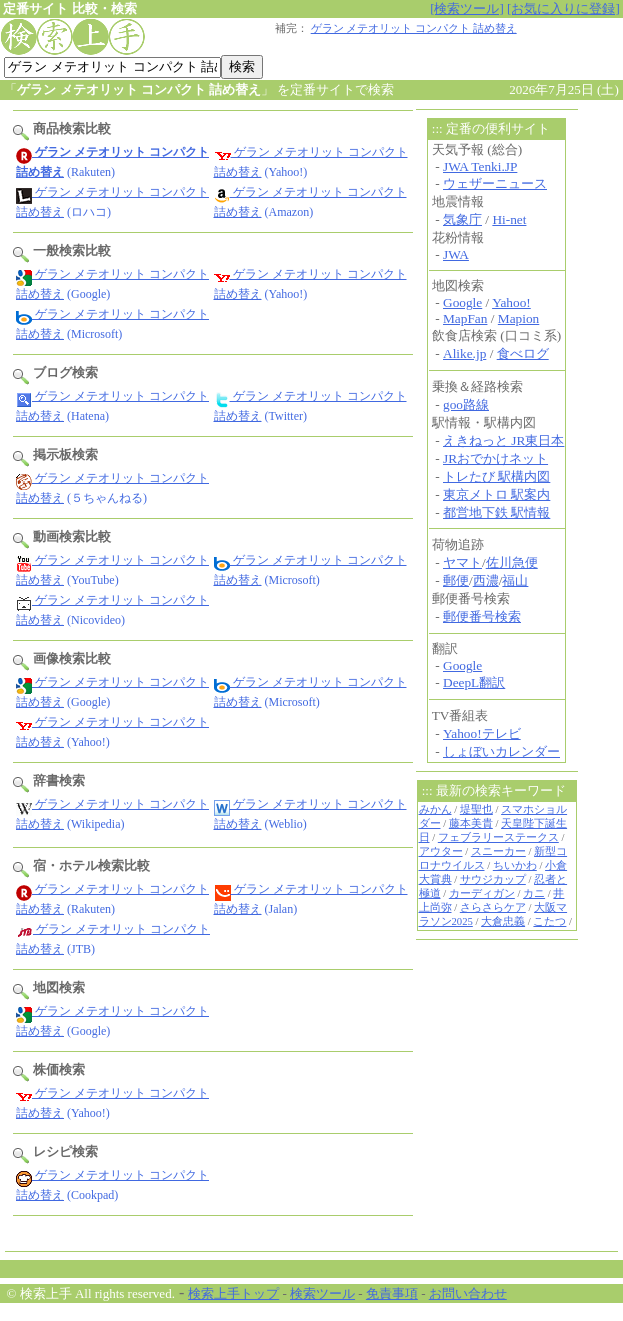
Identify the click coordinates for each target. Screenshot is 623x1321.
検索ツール (322, 1293)
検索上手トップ (233, 1293)
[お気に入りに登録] (563, 8)
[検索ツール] (467, 8)
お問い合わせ (468, 1293)
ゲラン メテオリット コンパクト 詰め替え (414, 28)
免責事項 (392, 1293)
